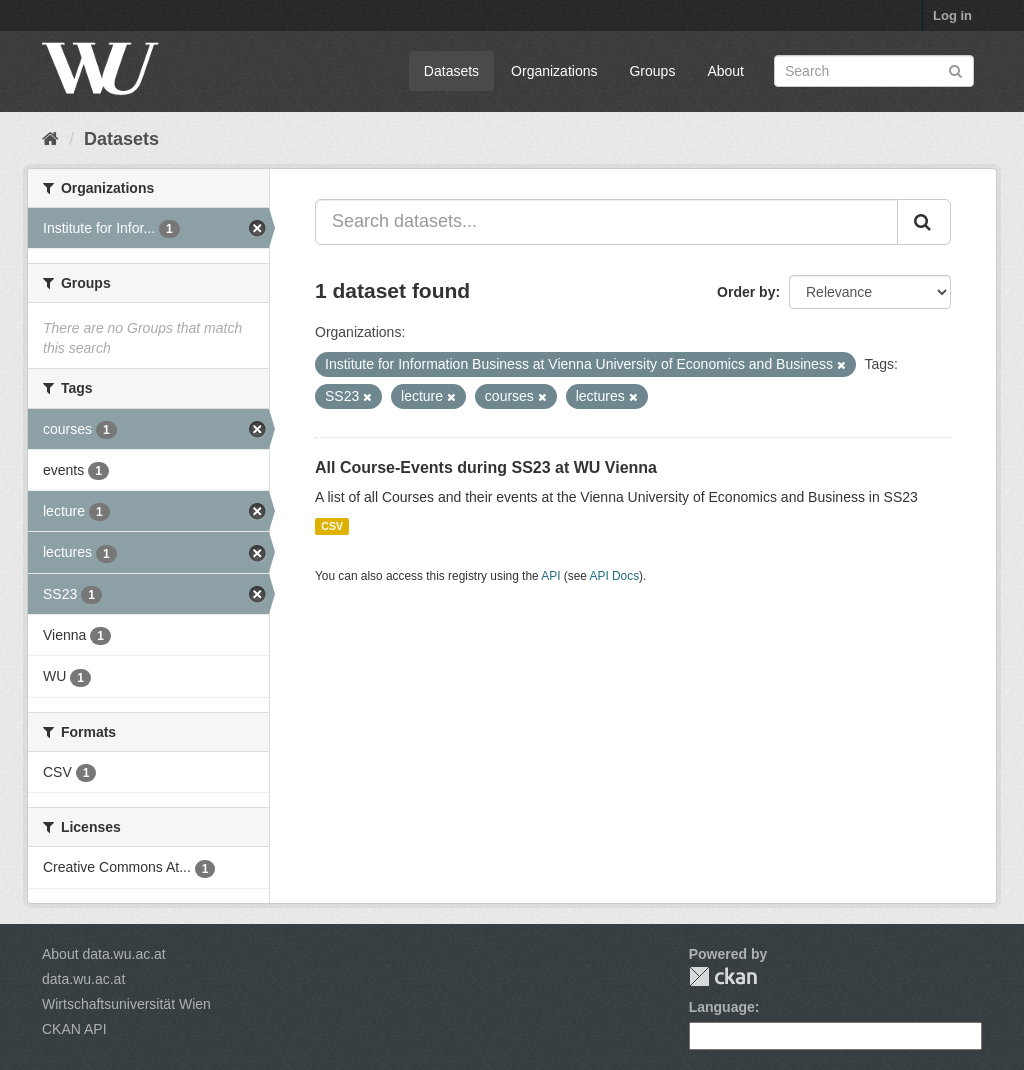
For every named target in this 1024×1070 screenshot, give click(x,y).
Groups (652, 71)
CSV (332, 526)
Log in (952, 15)
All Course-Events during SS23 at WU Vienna (486, 467)
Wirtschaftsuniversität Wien (126, 1004)
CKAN (723, 976)
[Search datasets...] (606, 222)
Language (722, 1007)
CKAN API (74, 1029)
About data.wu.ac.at (104, 954)
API (550, 576)
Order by (746, 292)
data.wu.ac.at (83, 979)
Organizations (554, 71)
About (725, 71)
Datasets (451, 71)
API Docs (615, 576)
